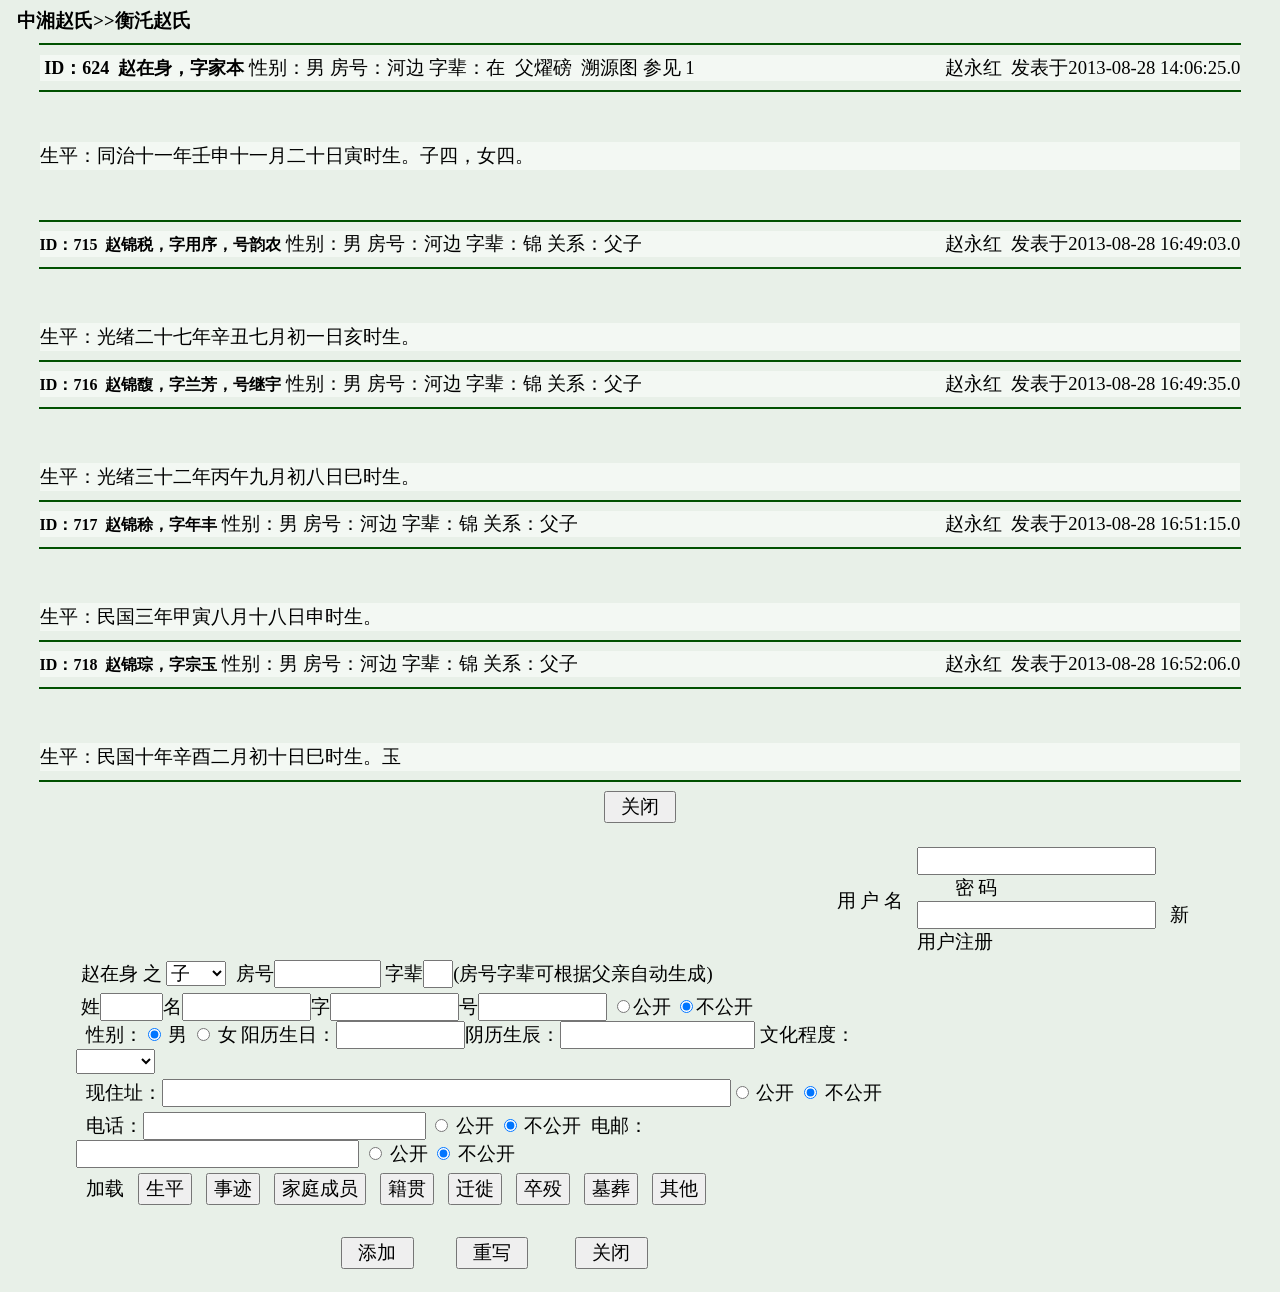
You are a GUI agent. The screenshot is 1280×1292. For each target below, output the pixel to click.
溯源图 (609, 67)
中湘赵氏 (55, 20)
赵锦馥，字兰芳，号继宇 (193, 384)
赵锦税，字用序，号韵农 (193, 244)
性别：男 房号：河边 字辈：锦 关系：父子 (461, 243)
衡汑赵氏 (153, 20)
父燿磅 (543, 67)
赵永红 (973, 67)
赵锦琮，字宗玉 (161, 664)
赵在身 (109, 973)
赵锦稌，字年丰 (161, 524)
